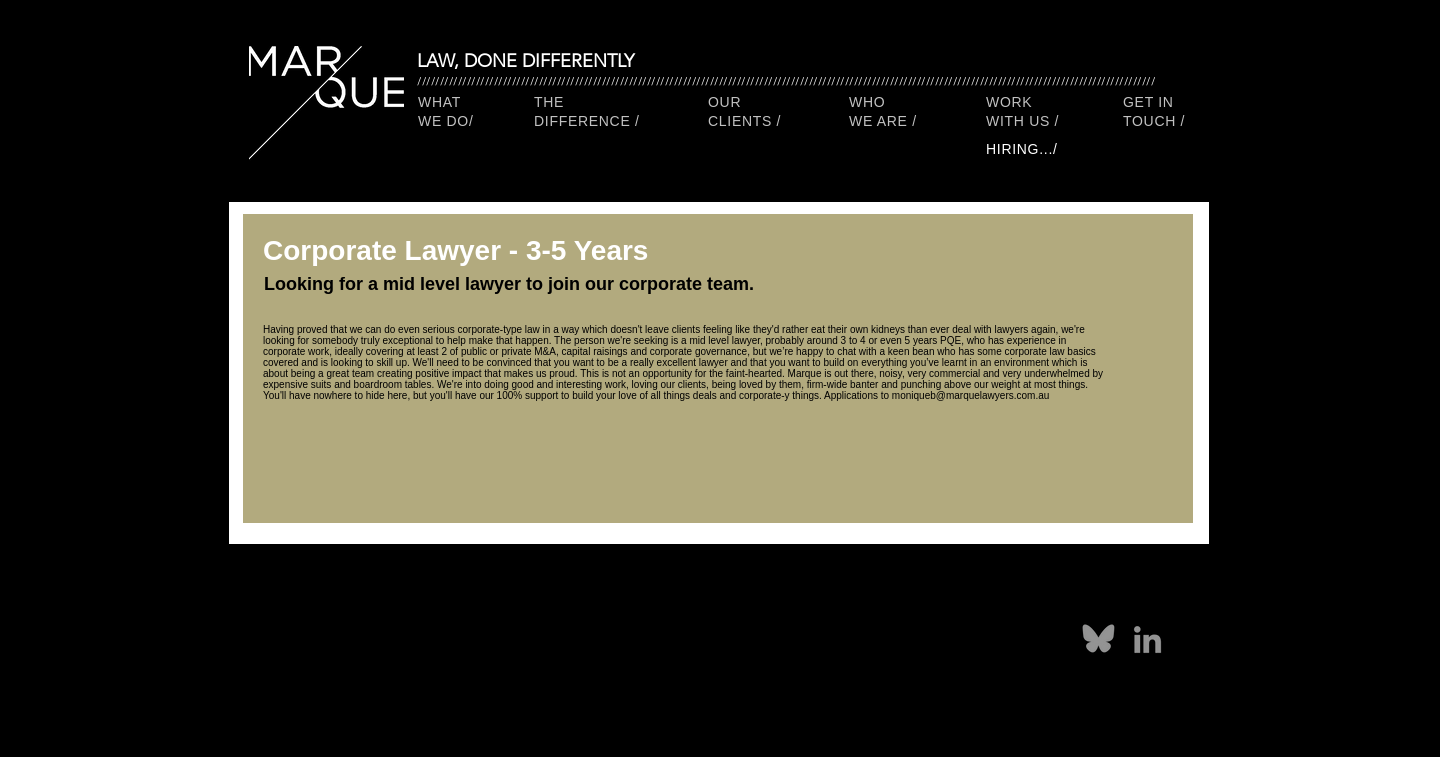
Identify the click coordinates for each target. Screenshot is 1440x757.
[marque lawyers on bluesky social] (1098, 639)
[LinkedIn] (1147, 639)
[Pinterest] (648, 643)
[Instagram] (792, 643)
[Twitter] (744, 643)
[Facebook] (696, 643)
